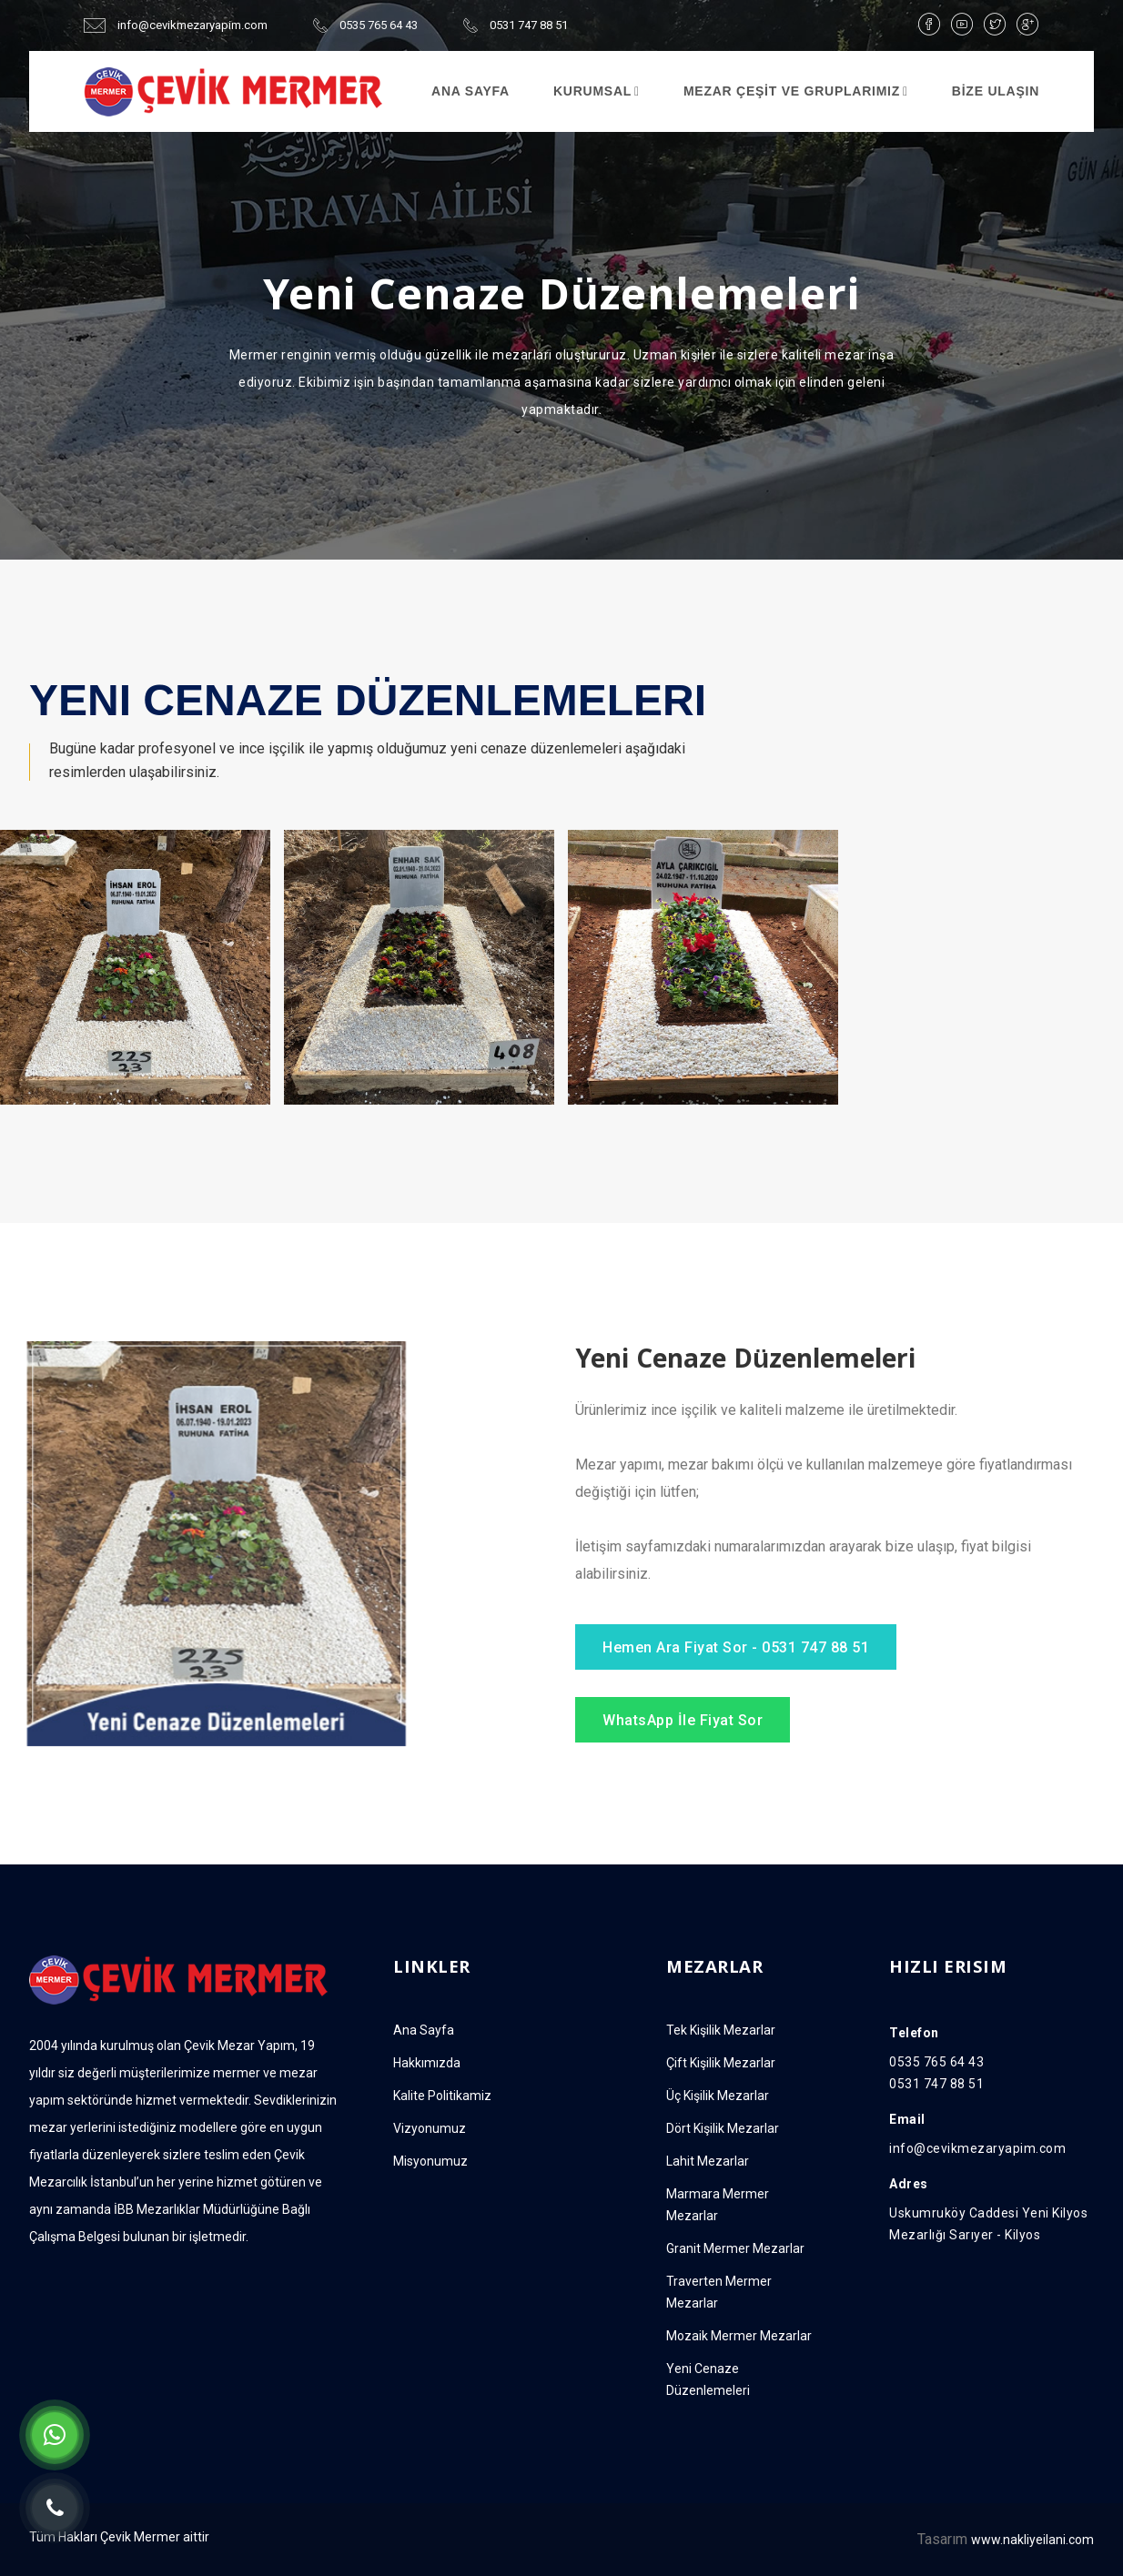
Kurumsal (592, 91)
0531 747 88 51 (515, 25)
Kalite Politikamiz (442, 2095)
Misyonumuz (430, 2161)
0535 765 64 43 (365, 25)
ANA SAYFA (470, 91)
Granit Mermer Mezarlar (735, 2248)
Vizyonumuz (429, 2128)
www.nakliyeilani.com (1032, 2539)
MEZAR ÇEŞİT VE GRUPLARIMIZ (791, 91)
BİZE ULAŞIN (995, 91)
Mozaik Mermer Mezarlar (739, 2336)
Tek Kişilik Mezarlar (720, 2030)
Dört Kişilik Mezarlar (722, 2128)
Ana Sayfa (423, 2030)
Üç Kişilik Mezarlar (717, 2095)
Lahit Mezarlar (707, 2161)
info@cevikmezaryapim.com (176, 25)
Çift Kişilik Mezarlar (720, 2063)
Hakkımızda (426, 2063)
